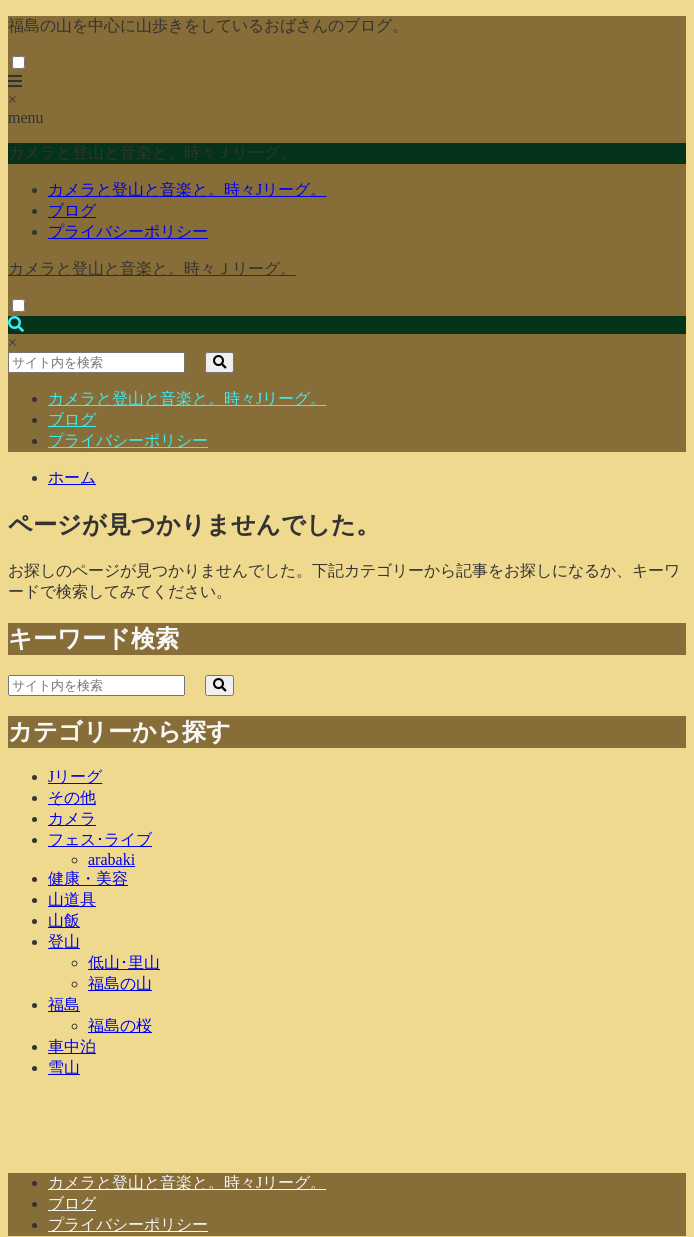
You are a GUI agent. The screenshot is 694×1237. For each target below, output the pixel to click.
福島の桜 (120, 1025)
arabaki (111, 859)
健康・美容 (88, 878)
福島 (64, 1004)
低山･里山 (124, 962)
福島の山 (120, 983)
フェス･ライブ (100, 839)
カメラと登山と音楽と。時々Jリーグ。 (187, 189)
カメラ (72, 818)
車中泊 (72, 1046)
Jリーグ (75, 776)
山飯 (64, 920)
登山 (64, 941)
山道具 (72, 899)
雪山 (64, 1067)
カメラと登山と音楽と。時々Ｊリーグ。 (152, 268)
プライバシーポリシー (128, 231)
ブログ (72, 210)
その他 (72, 797)
